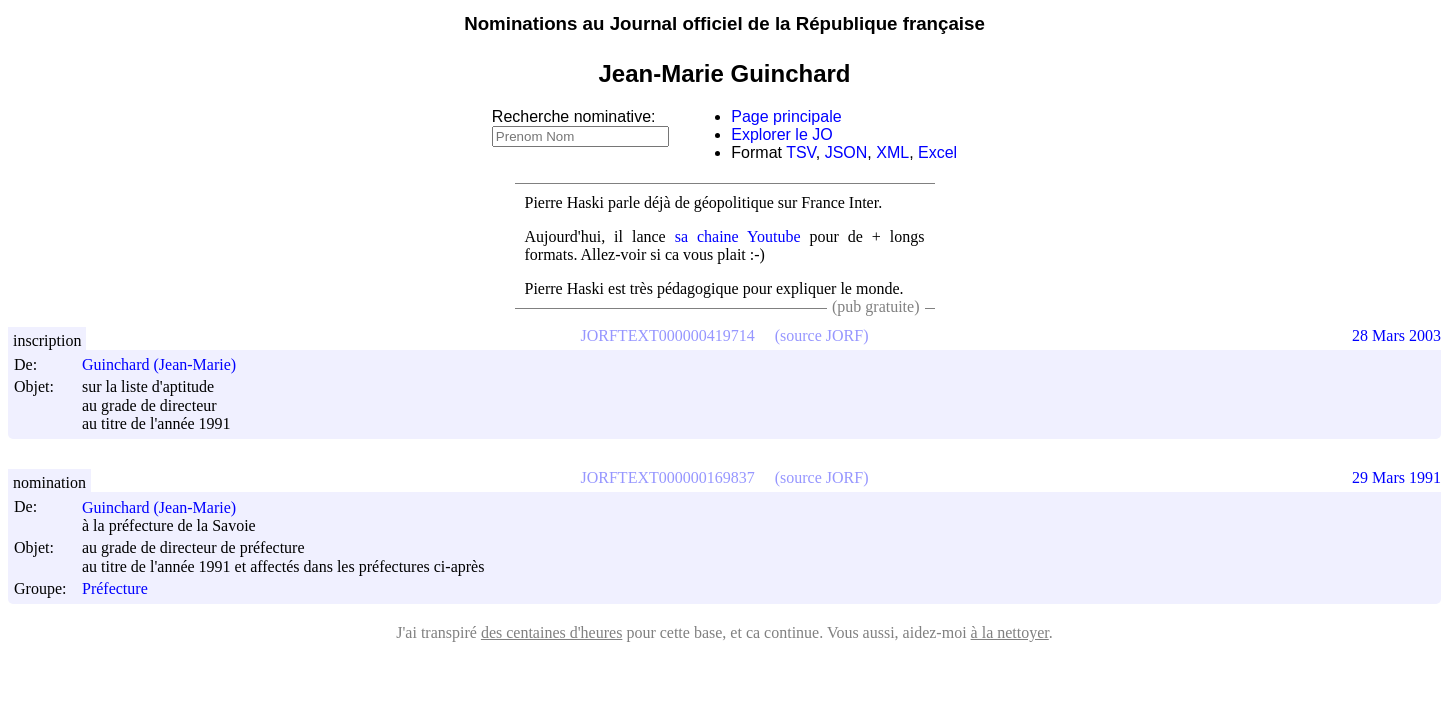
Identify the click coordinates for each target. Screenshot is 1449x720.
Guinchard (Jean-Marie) (168, 364)
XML (892, 152)
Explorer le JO (781, 134)
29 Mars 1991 (1396, 477)
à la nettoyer (1010, 632)
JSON (846, 152)
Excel (937, 152)
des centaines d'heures (552, 632)
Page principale (786, 116)
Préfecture (115, 588)
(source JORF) (822, 335)
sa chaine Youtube (738, 236)
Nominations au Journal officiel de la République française (724, 23)
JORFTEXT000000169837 (668, 477)
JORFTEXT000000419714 (668, 335)
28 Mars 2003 (1396, 335)
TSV (801, 152)
